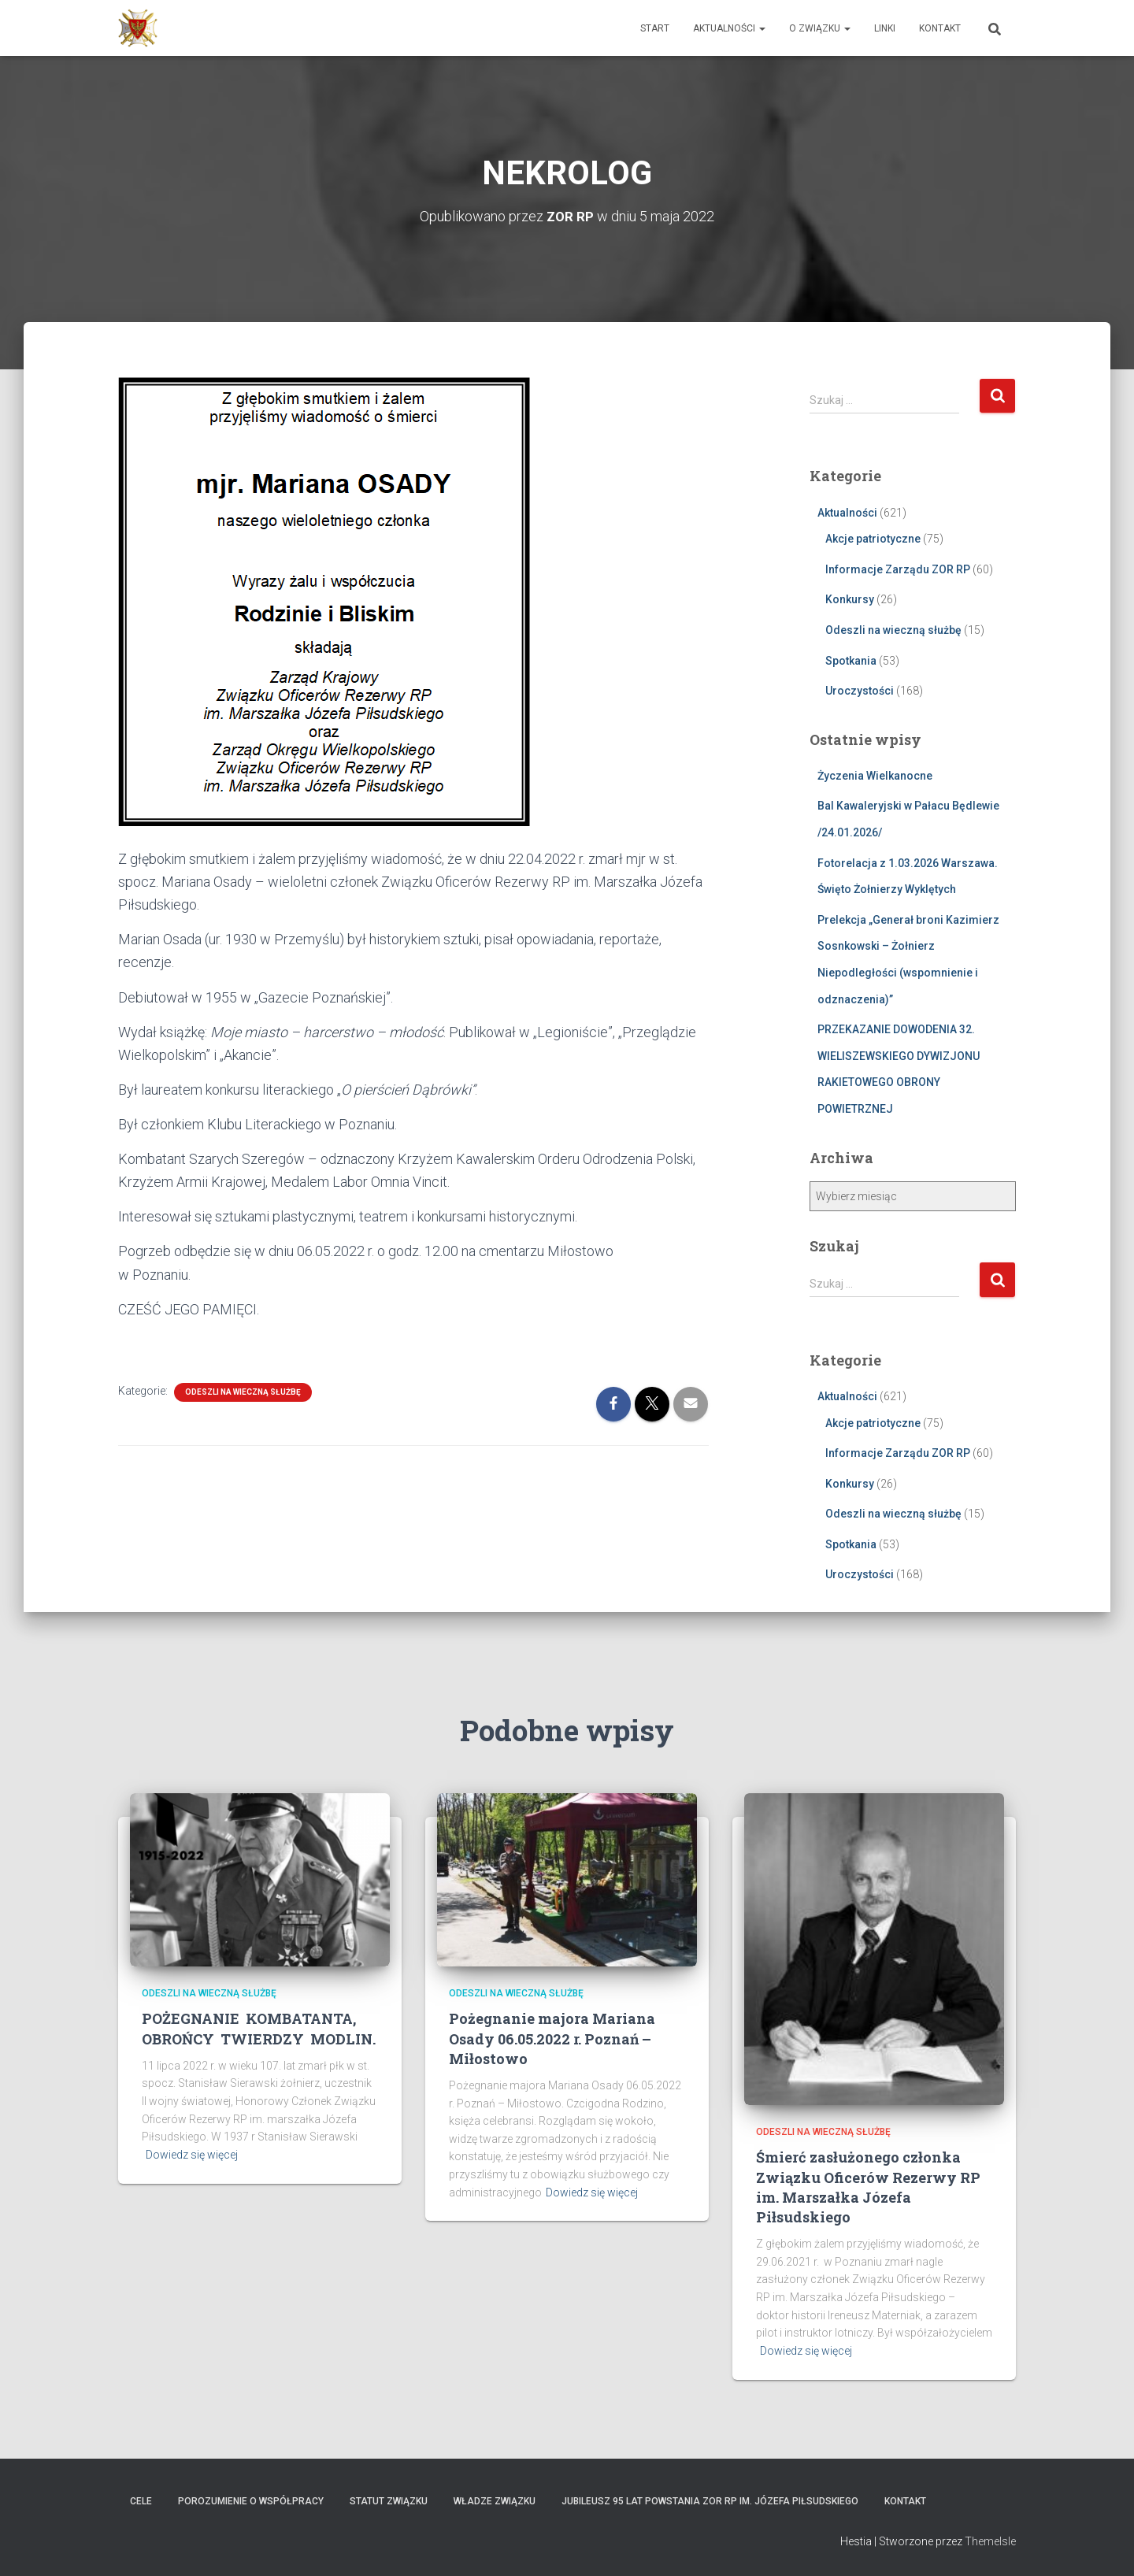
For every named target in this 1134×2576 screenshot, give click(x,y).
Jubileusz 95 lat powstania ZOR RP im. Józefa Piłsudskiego (709, 2500)
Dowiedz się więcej (192, 2154)
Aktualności (729, 28)
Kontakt (940, 28)
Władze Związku (495, 2500)
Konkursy (849, 599)
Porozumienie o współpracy (251, 2500)
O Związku (819, 28)
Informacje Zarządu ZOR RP (897, 569)
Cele (141, 2500)
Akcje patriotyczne (873, 538)
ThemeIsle (990, 2541)
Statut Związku (389, 2500)
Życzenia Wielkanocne (874, 775)
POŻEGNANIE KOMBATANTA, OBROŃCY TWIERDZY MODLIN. (259, 2028)
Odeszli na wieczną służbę (243, 1392)
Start (654, 28)
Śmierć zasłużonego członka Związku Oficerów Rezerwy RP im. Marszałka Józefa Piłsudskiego (868, 2187)
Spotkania (850, 660)
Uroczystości (859, 690)
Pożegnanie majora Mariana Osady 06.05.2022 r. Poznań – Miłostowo (552, 2038)
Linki (884, 28)
